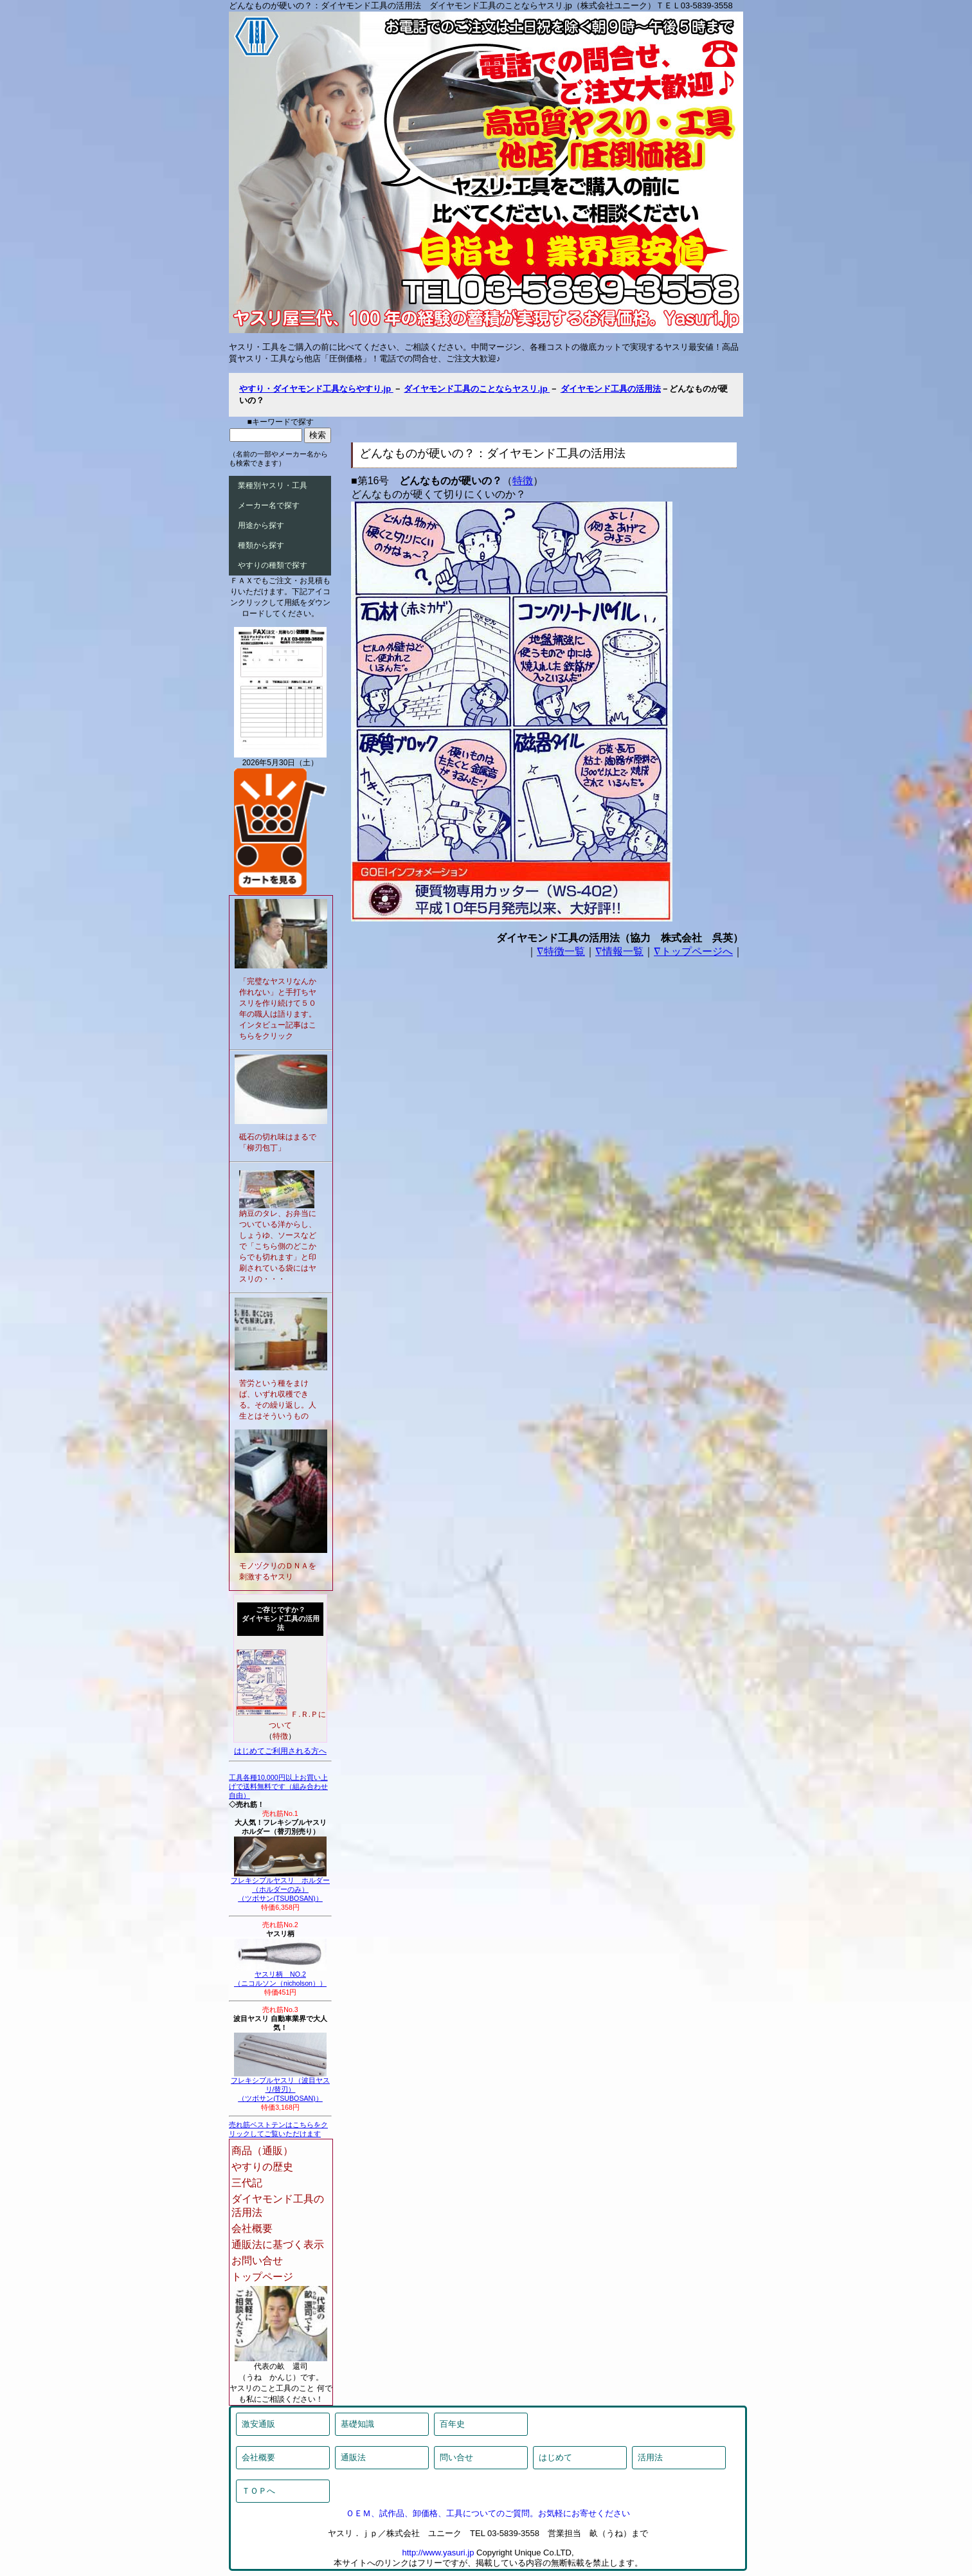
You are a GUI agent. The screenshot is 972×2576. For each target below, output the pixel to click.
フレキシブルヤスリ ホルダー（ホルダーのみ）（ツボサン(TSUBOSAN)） (280, 1886)
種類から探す (261, 545)
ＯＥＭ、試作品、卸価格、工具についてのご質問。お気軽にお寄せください (488, 2513)
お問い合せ (257, 2260)
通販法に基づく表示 (277, 2244)
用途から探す (261, 525)
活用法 (650, 2457)
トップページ (262, 2276)
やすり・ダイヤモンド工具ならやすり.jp (316, 389)
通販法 (353, 2457)
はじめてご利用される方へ (280, 1750)
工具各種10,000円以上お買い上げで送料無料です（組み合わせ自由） (278, 1786)
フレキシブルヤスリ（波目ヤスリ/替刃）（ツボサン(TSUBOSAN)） (280, 2086)
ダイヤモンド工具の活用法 (611, 389)
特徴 (522, 480)
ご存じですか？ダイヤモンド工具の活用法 (281, 1618)
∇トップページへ (693, 951)
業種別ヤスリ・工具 (272, 485)
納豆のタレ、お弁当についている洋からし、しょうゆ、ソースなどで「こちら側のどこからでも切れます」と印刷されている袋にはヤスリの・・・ (277, 1246)
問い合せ (456, 2457)
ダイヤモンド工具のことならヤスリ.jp (477, 389)
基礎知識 (357, 2424)
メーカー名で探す (269, 505)
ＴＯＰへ (258, 2491)
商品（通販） (262, 2150)
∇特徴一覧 (561, 951)
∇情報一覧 (619, 951)
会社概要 (252, 2228)
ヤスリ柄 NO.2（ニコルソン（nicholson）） (280, 1975)
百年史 (452, 2424)
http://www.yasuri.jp (438, 2552)
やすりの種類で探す (272, 565)
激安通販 (258, 2424)
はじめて (555, 2457)
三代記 (246, 2182)
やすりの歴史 (262, 2166)
